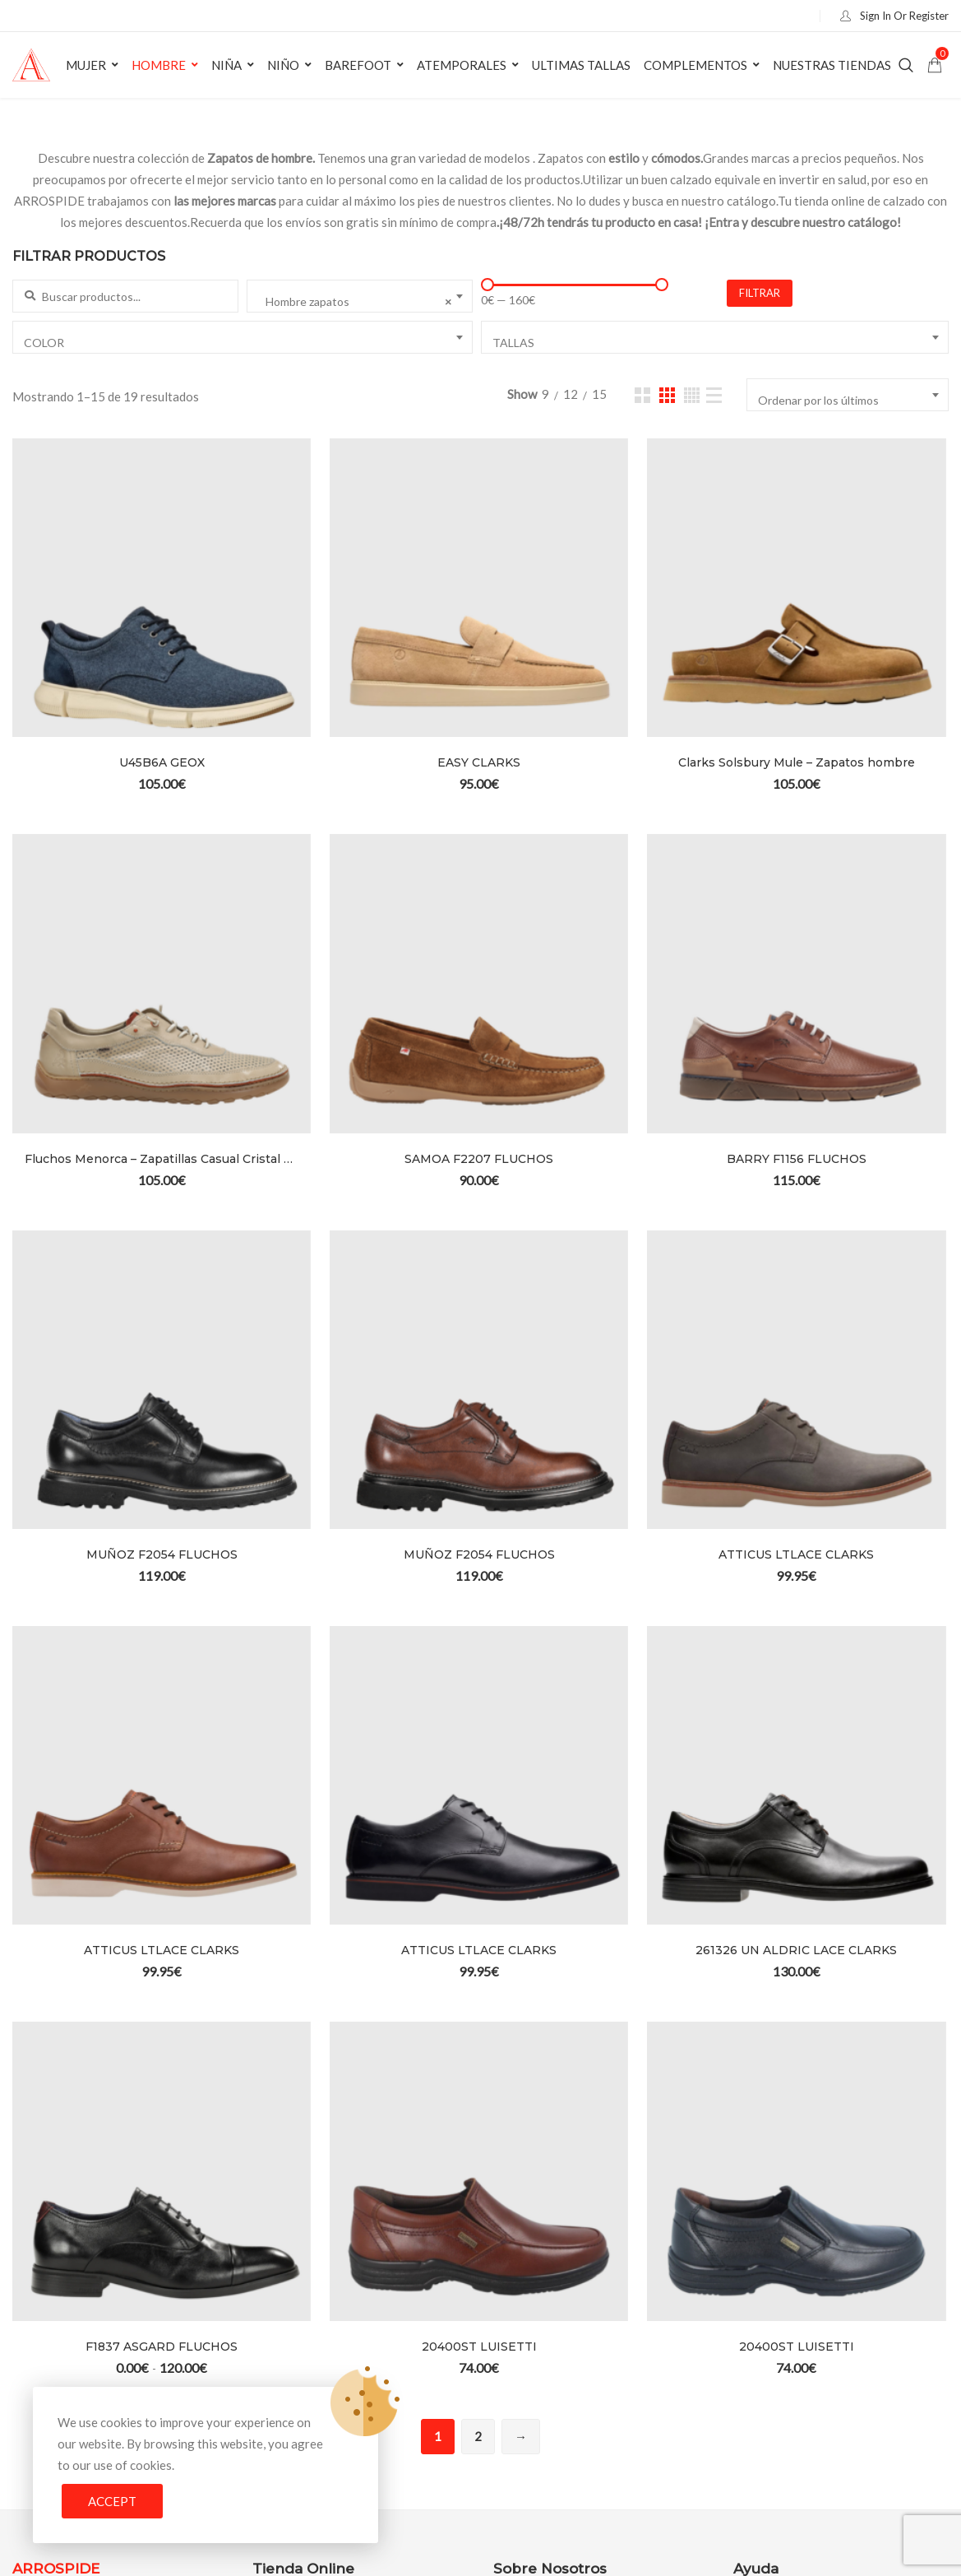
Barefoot (358, 65)
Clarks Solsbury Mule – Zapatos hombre (796, 762)
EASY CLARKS (478, 762)
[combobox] (360, 296)
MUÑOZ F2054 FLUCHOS (162, 1554)
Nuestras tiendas (832, 65)
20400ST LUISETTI (479, 2346)
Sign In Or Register (891, 15)
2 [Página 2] (478, 2436)
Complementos (695, 65)
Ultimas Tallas (581, 65)
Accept (112, 2501)
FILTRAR (759, 292)
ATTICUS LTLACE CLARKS (796, 1554)
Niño (283, 65)
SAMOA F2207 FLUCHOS (478, 1158)
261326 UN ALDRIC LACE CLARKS (796, 1950)
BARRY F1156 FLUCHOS (796, 1158)
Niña (226, 65)
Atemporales (461, 65)
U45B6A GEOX (162, 762)
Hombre (159, 65)
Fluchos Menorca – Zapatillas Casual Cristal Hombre (161, 1158)
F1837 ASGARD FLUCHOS (161, 2346)
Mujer (86, 65)
